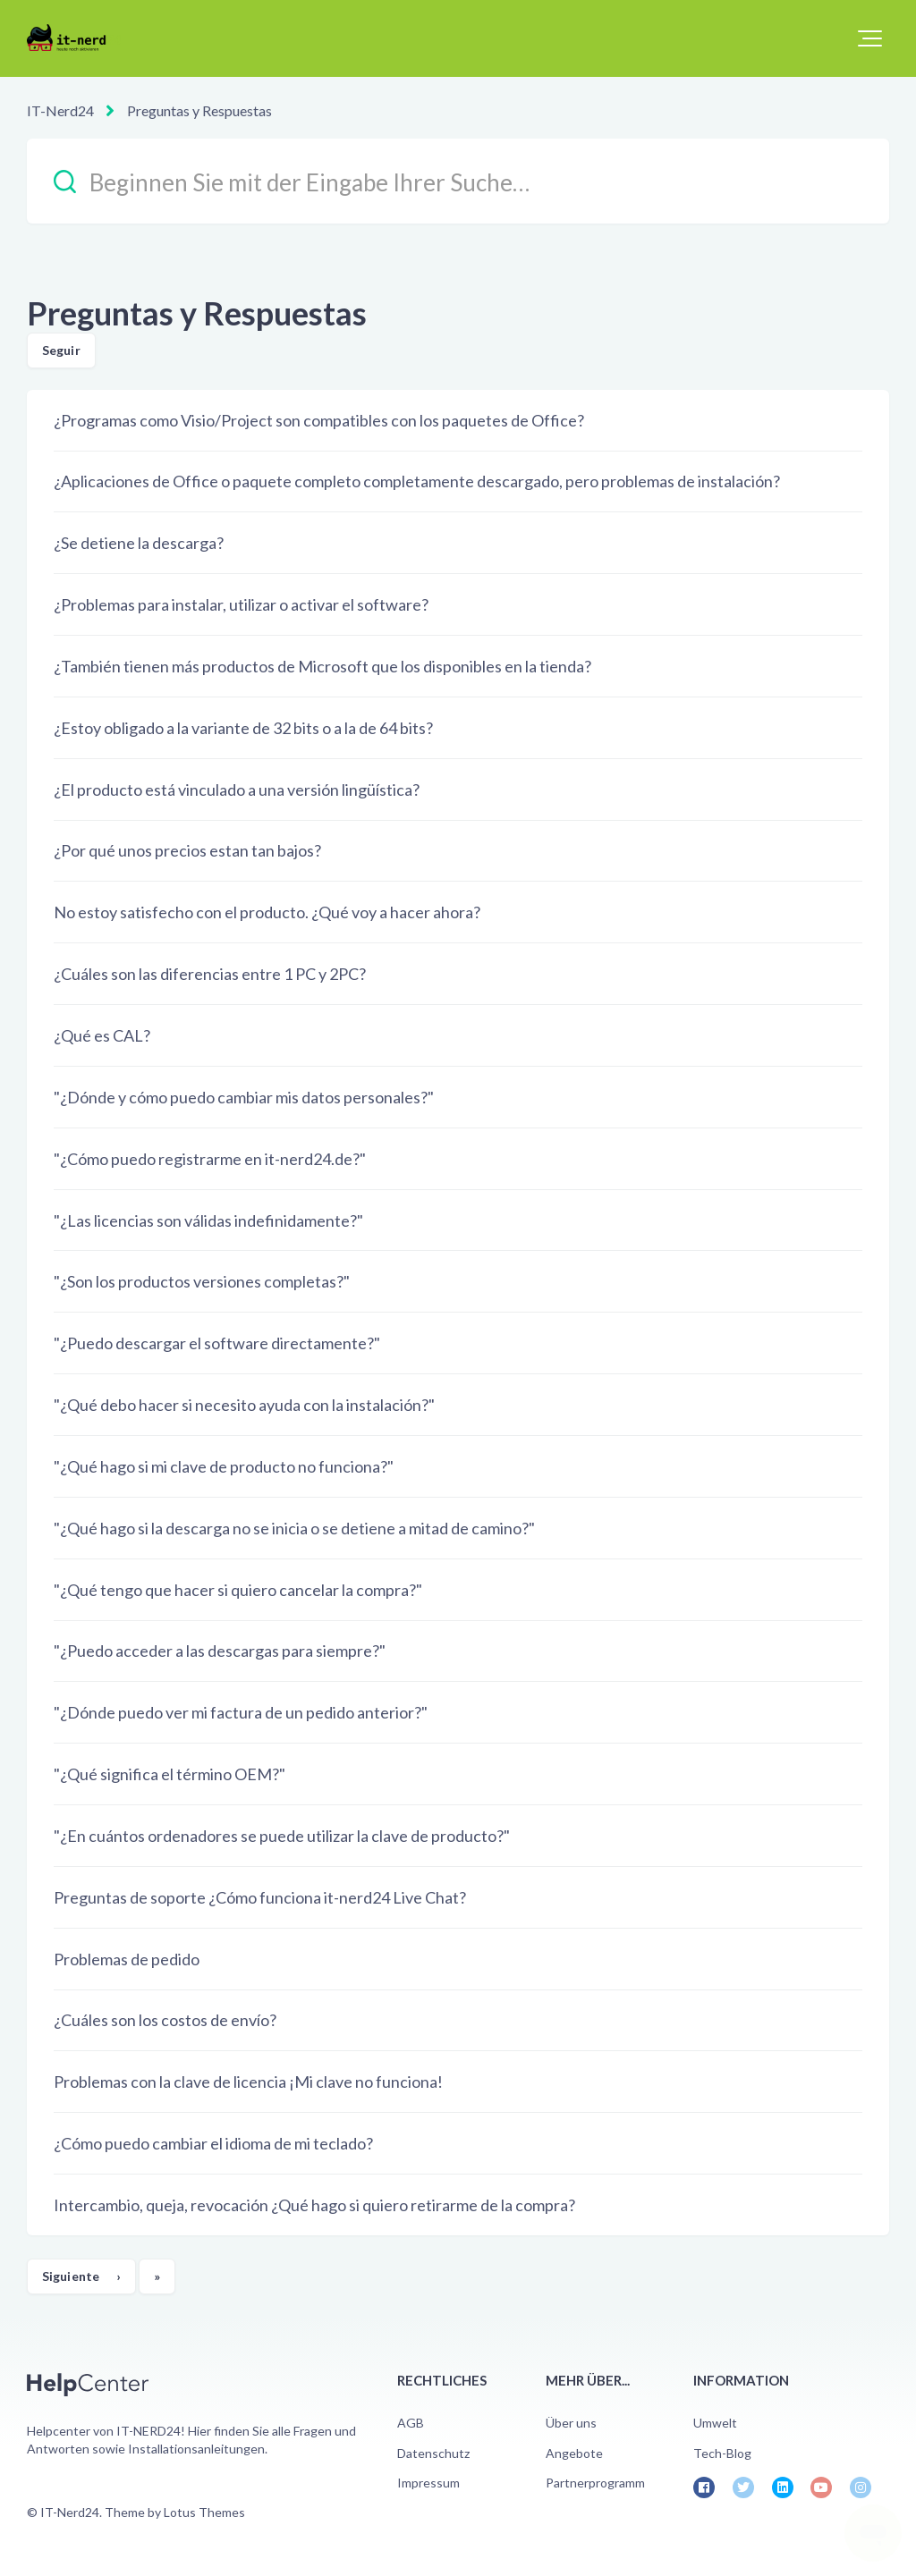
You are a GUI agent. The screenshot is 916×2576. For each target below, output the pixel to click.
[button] (870, 38)
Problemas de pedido (126, 1959)
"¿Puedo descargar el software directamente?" (217, 1343)
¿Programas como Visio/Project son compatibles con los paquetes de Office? (319, 420)
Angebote (574, 2453)
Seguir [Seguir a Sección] (61, 350)
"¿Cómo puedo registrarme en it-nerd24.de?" (210, 1159)
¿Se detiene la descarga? (139, 543)
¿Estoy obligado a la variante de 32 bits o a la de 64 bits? (243, 728)
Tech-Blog (722, 2453)
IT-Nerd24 (60, 110)
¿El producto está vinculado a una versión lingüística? (237, 789)
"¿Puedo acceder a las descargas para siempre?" (220, 1650)
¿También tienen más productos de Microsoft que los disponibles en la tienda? (322, 666)
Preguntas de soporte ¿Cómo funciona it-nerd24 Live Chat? (260, 1897)
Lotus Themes (204, 2512)
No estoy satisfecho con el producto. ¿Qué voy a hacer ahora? (267, 912)
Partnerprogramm (595, 2482)
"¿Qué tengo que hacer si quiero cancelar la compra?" (238, 1590)
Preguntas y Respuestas (199, 110)
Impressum (428, 2482)
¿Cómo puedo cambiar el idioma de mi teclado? (213, 2143)
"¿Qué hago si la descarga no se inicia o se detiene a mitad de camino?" (294, 1528)
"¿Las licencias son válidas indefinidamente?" (208, 1220)
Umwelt (715, 2422)
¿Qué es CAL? (102, 1035)
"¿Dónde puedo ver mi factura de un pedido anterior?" (241, 1712)
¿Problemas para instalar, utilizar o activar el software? (241, 604)
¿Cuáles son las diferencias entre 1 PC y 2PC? (210, 974)
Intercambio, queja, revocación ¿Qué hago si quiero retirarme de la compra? (314, 2205)
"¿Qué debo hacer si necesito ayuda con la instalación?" (244, 1405)
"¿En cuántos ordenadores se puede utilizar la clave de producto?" (282, 1835)
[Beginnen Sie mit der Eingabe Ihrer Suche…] (458, 181)
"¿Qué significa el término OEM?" (169, 1774)
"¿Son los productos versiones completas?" (202, 1281)
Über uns (571, 2422)
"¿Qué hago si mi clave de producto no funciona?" (224, 1466)
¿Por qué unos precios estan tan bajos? (187, 850)
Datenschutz (433, 2453)
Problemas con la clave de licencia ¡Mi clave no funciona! (248, 2081)
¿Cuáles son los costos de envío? (165, 2020)
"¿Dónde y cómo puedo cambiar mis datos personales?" (244, 1097)
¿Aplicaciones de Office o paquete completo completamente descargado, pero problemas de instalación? (417, 481)
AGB (410, 2422)
